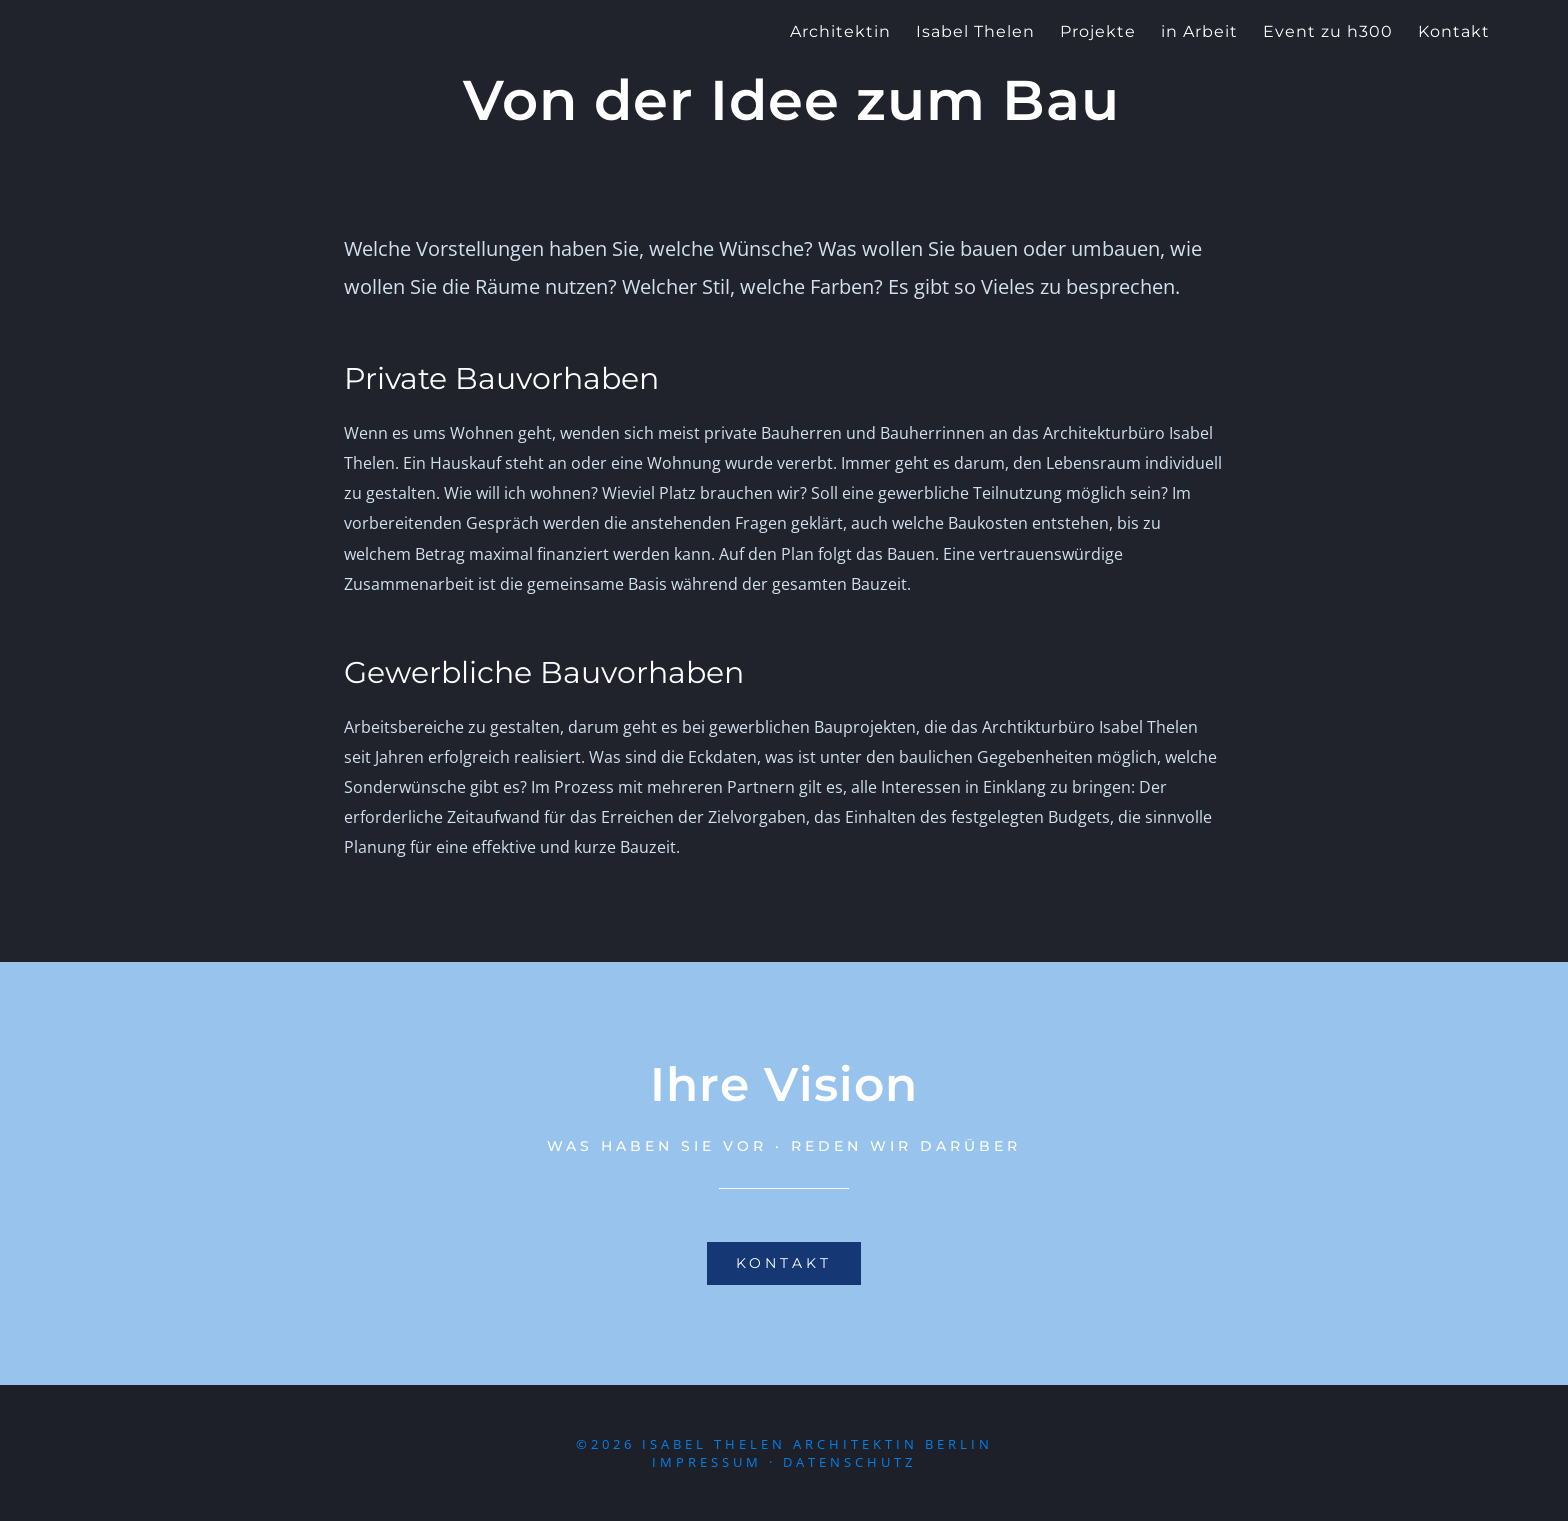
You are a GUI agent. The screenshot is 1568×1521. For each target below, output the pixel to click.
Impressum (707, 1462)
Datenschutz (849, 1462)
